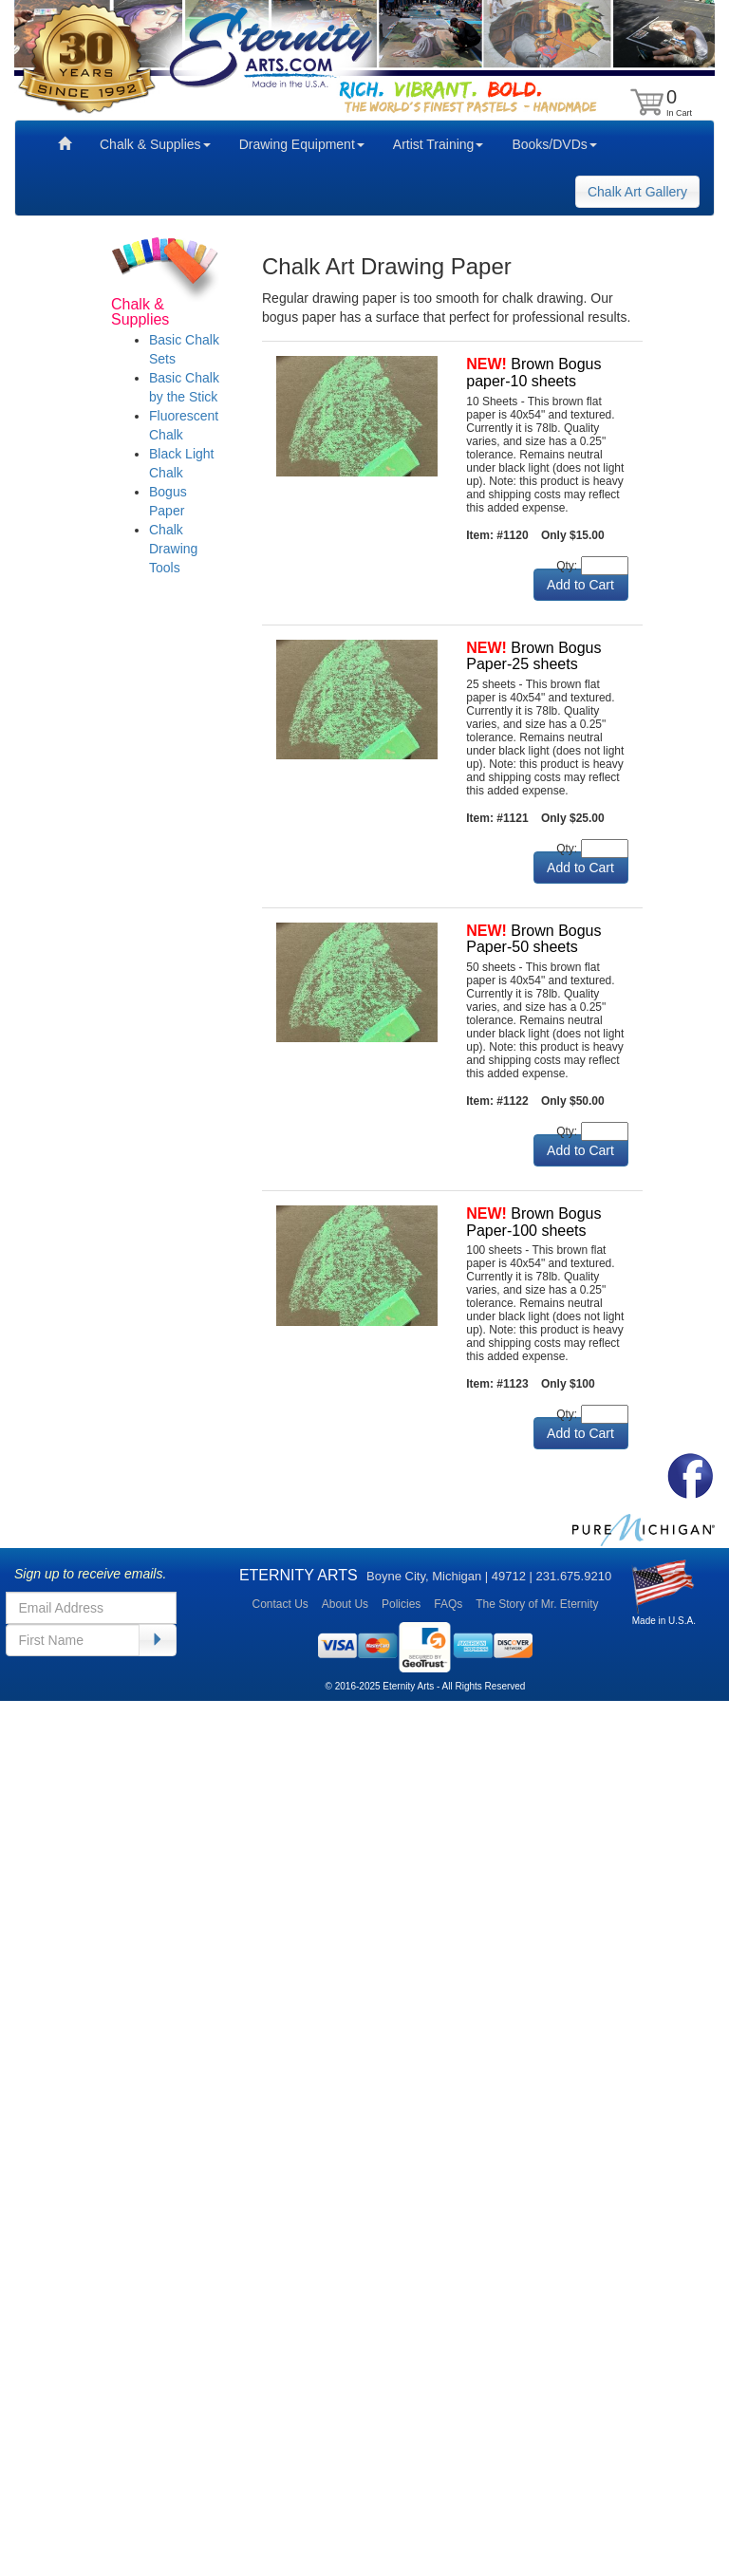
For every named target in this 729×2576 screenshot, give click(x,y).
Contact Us (280, 1604)
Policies (401, 1604)
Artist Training (438, 144)
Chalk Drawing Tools (173, 548)
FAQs (448, 1604)
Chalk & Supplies (155, 144)
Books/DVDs (554, 144)
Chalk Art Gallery (637, 191)
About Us (345, 1604)
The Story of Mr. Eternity (537, 1604)
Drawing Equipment (301, 144)
